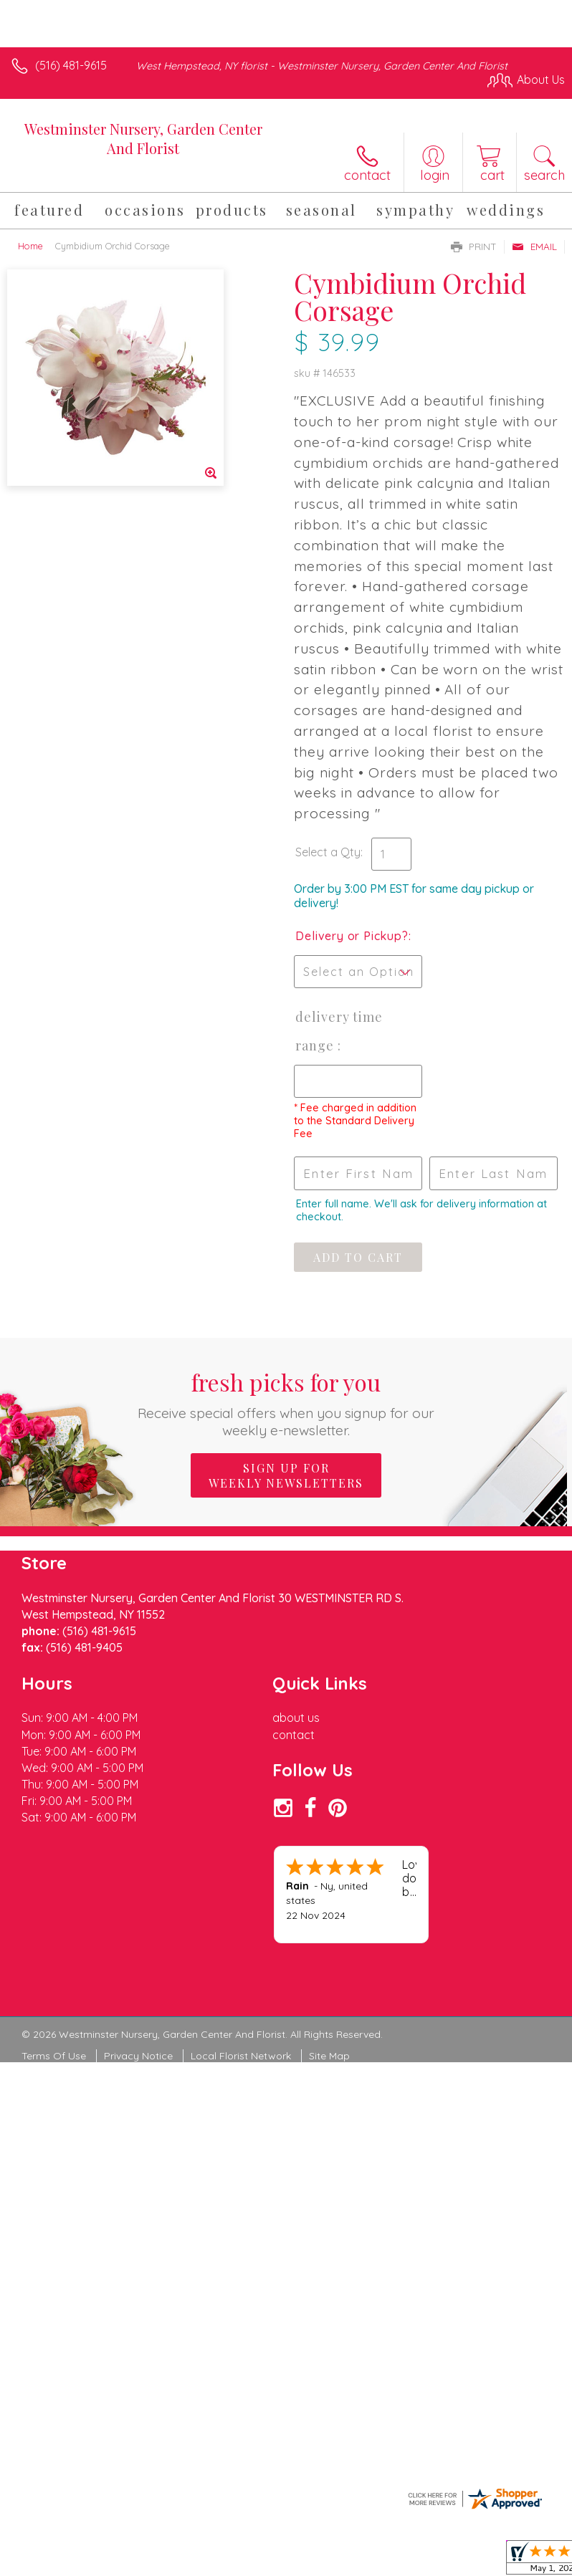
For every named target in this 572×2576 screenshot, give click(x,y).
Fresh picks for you (286, 1402)
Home (30, 246)
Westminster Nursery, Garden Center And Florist (143, 138)
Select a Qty (328, 852)
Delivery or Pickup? (351, 936)
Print (474, 246)
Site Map (329, 2055)
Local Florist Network (241, 2055)
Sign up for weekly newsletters (286, 1475)
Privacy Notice (138, 2055)
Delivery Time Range (339, 1031)
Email (534, 246)
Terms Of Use (54, 2055)
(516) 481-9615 (71, 65)
